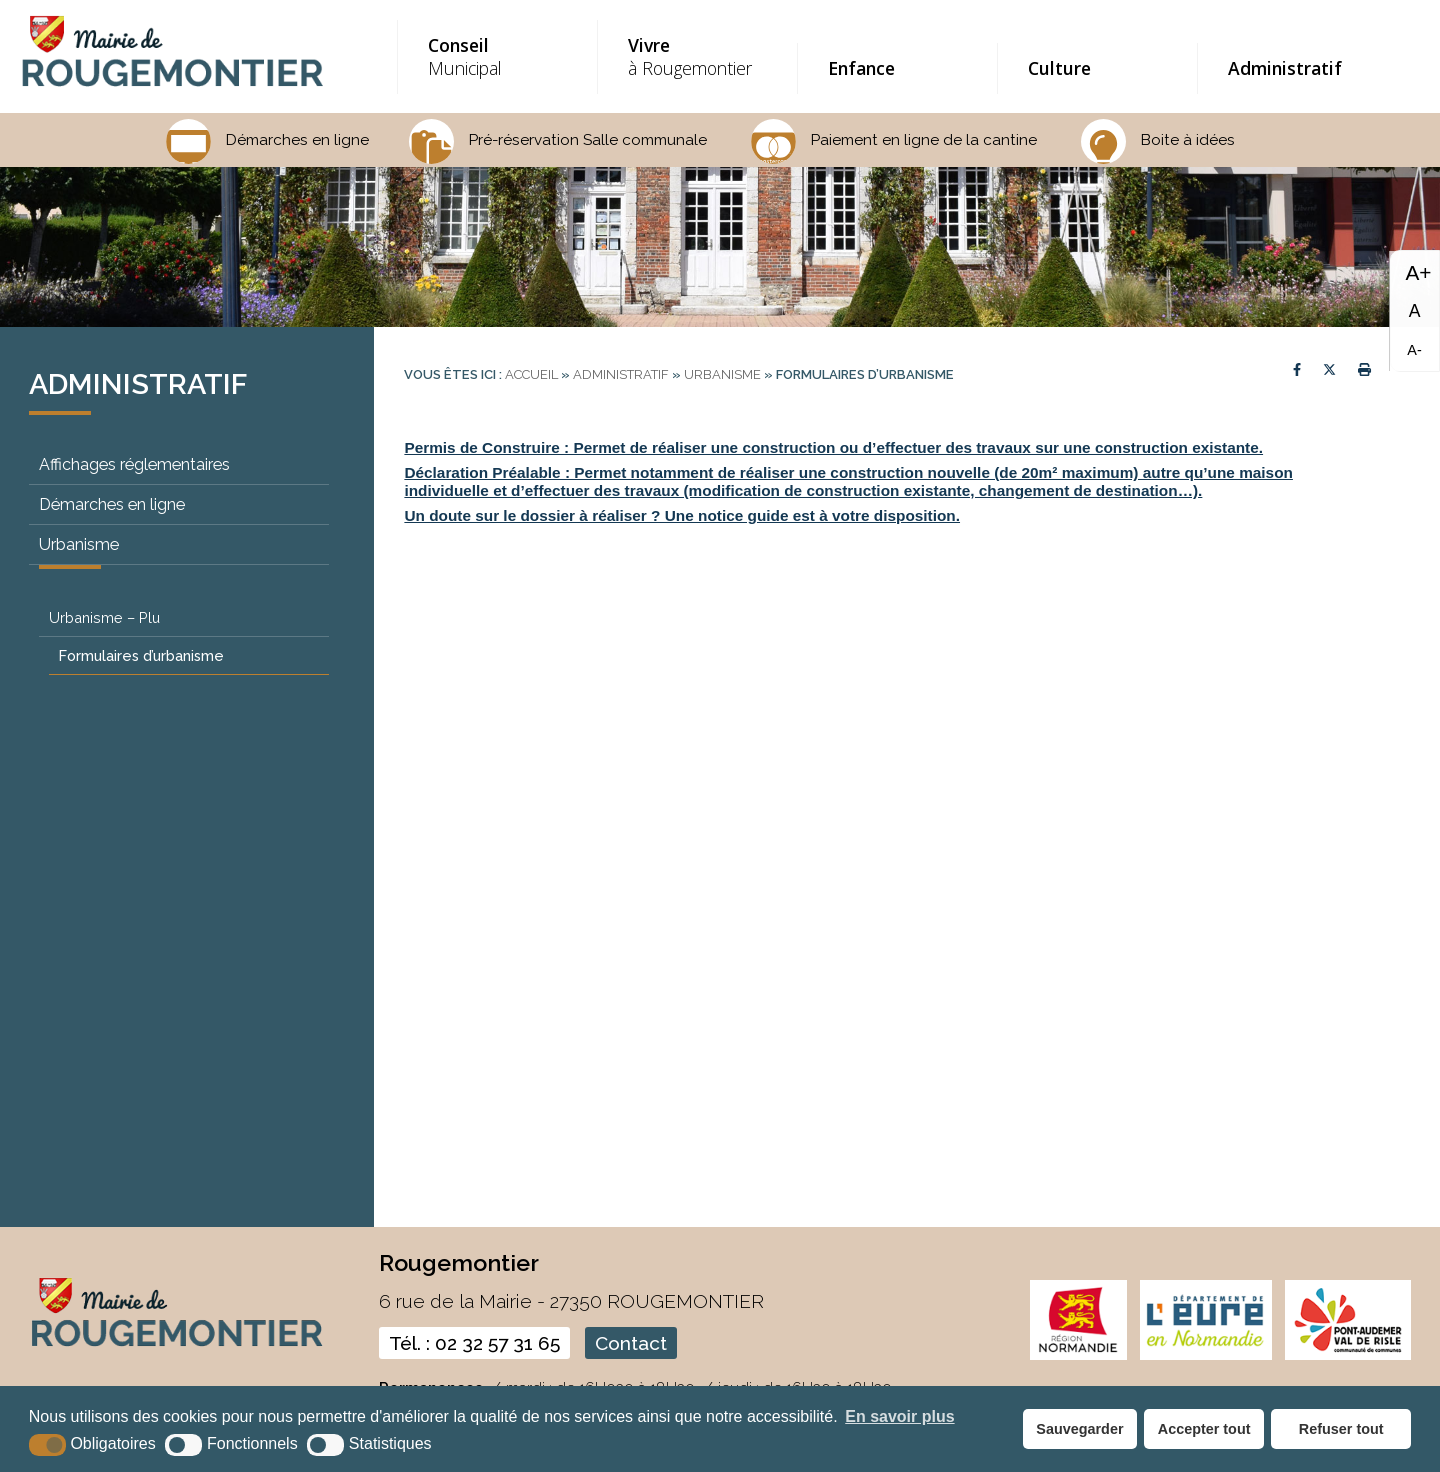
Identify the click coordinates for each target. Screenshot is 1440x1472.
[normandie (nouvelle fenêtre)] (1078, 1355)
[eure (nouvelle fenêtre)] (1206, 1355)
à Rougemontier (695, 56)
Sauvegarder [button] (1079, 1429)
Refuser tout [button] (1341, 1429)
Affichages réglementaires (134, 464)
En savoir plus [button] (899, 1416)
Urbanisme (79, 544)
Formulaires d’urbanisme (141, 655)
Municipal (495, 56)
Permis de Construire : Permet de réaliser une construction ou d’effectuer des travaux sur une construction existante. (833, 447)
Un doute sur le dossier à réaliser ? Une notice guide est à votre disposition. (682, 515)
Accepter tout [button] (1204, 1429)
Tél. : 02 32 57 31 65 (474, 1343)
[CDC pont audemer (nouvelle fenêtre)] (1348, 1355)
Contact (631, 1343)
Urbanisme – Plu (104, 617)
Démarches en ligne (112, 504)
